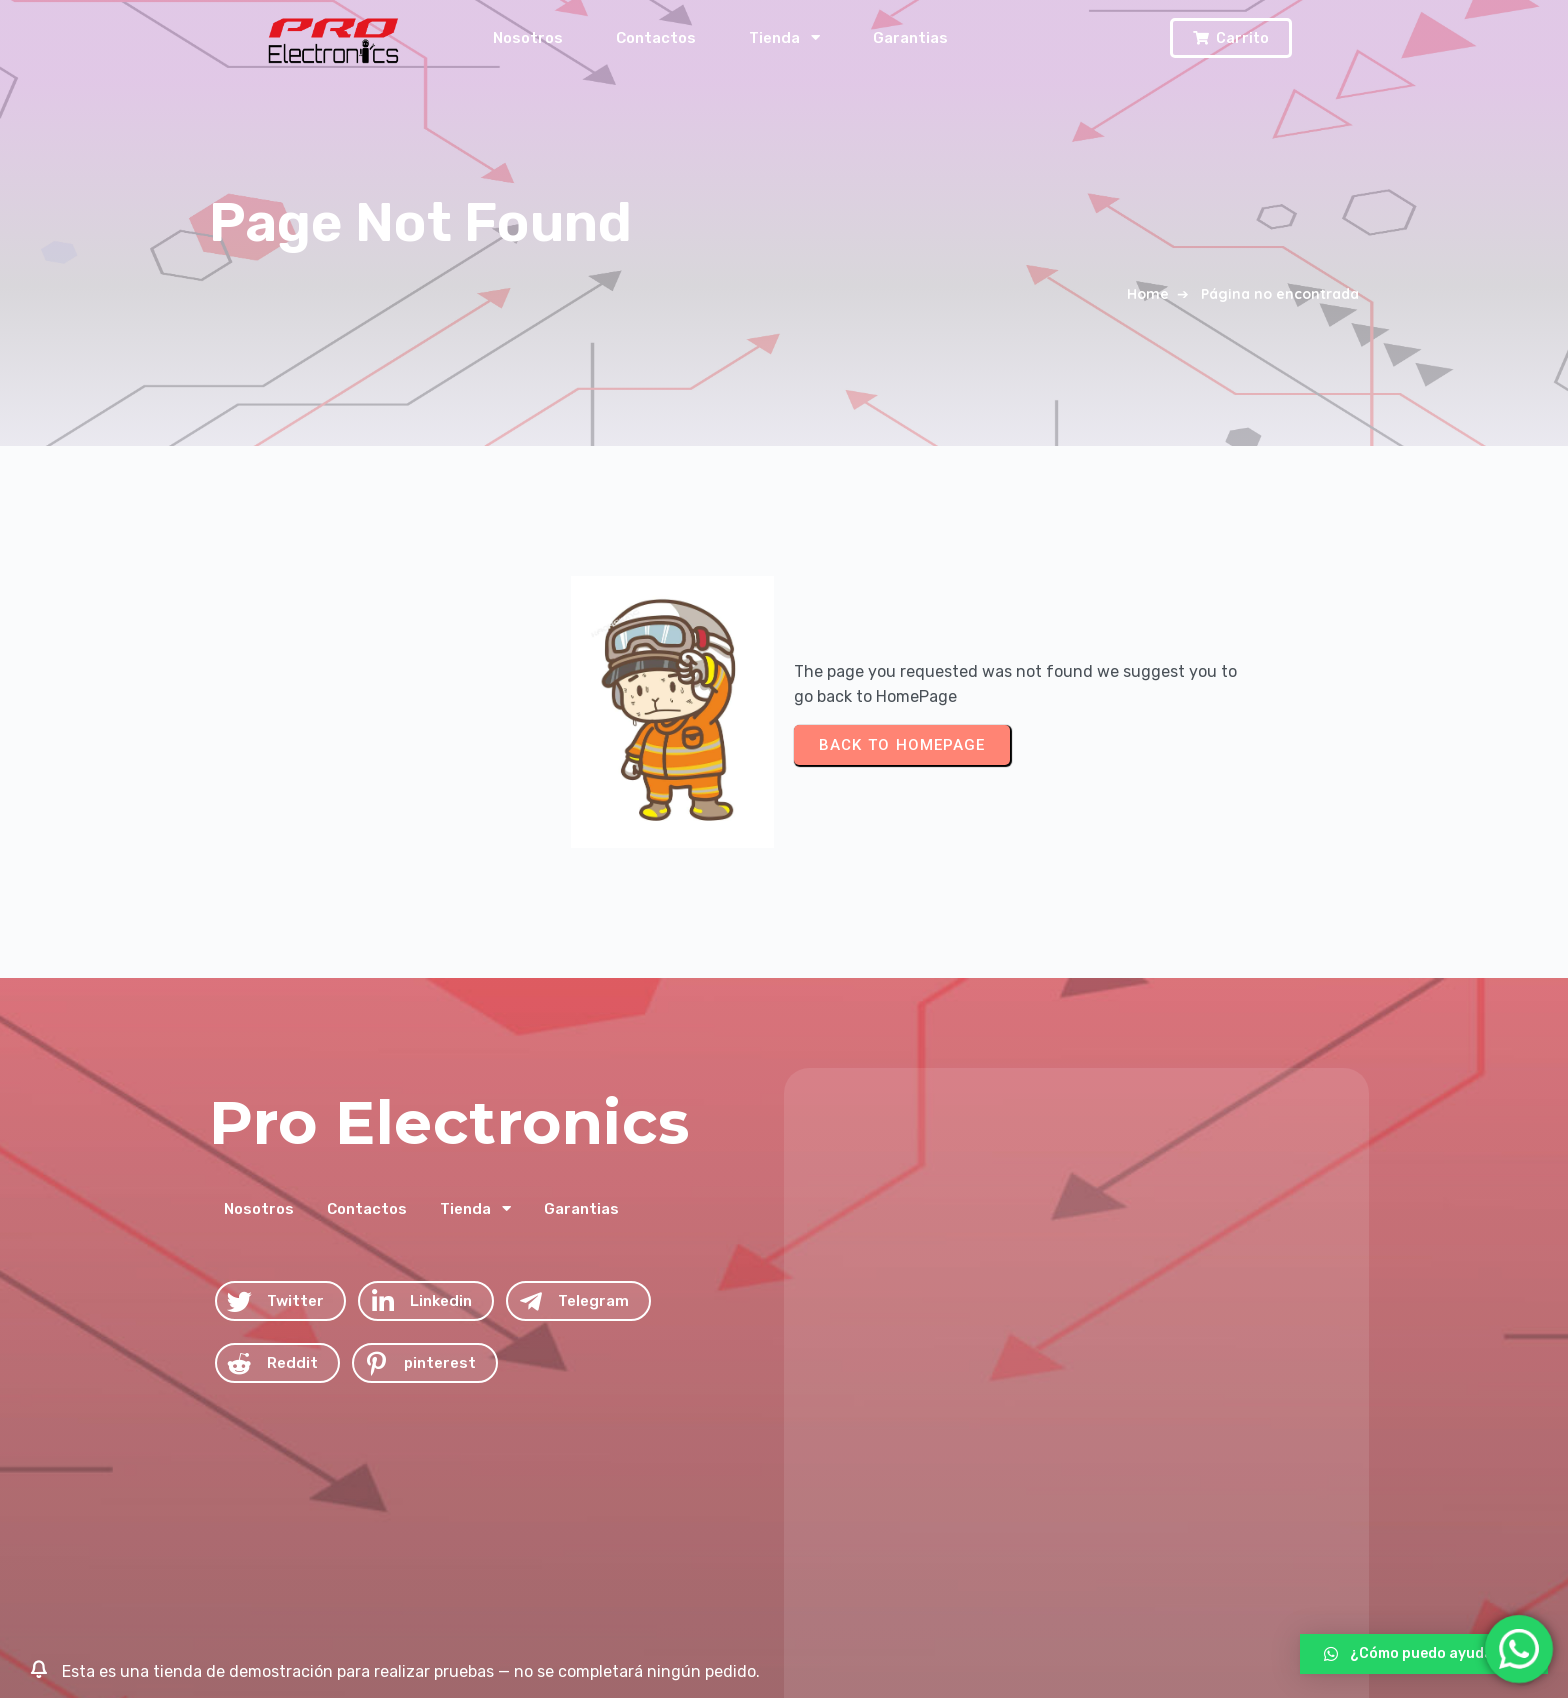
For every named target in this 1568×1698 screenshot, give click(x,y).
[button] (1424, 1654)
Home (1148, 294)
